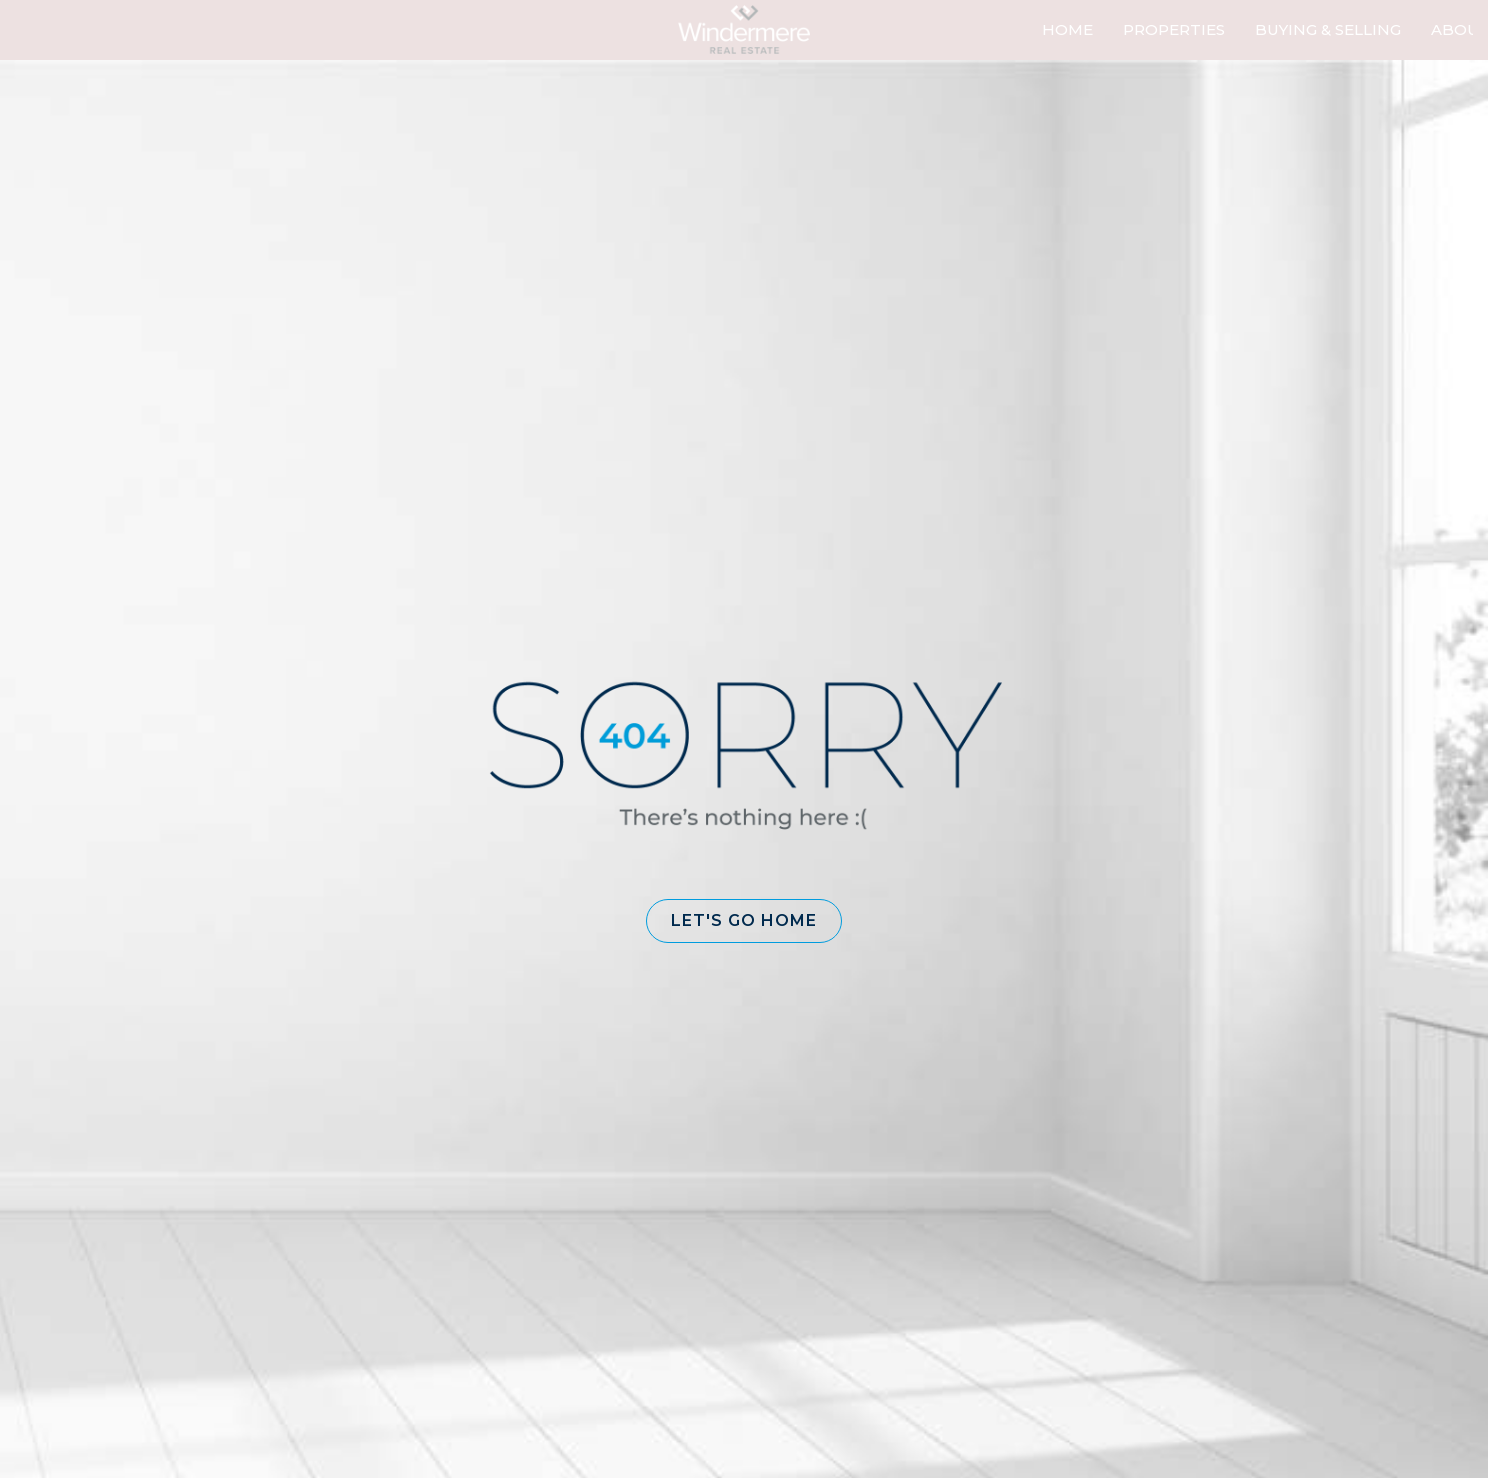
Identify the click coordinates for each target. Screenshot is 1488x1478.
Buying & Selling (1328, 29)
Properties (1174, 29)
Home (1067, 29)
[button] (744, 921)
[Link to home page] (743, 30)
